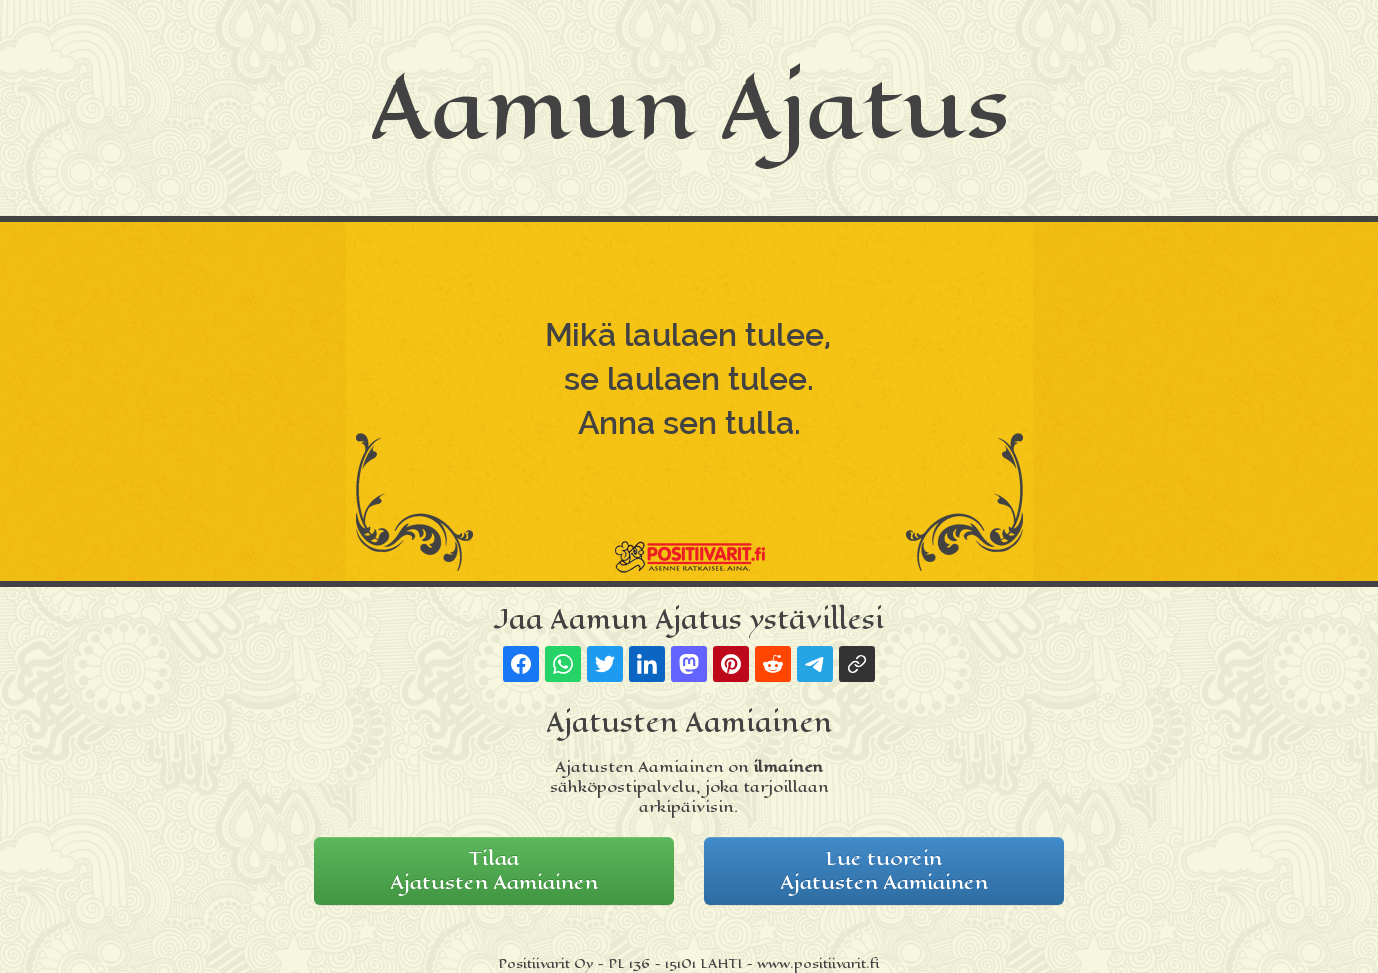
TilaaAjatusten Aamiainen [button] (494, 870)
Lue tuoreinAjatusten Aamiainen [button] (884, 870)
